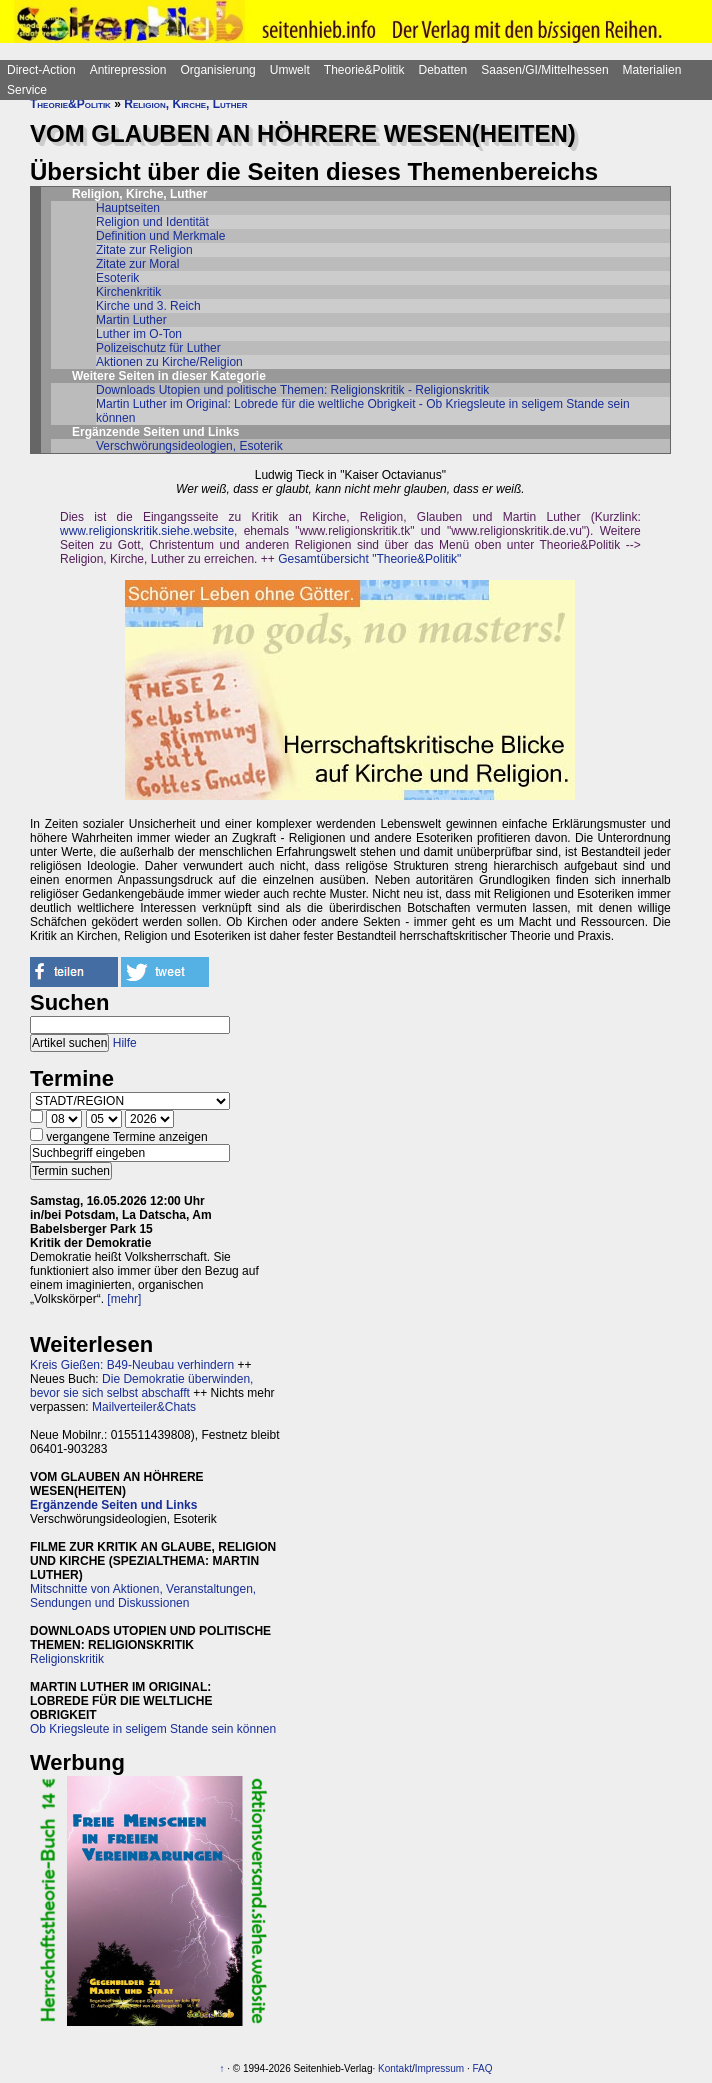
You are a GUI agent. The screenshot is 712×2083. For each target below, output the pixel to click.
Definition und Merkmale (160, 236)
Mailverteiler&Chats (144, 1407)
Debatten (443, 70)
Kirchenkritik (128, 292)
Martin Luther (131, 320)
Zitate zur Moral (137, 264)
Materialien (652, 70)
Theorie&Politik (364, 70)
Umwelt (290, 70)
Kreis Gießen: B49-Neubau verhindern (132, 1365)
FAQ (483, 2068)
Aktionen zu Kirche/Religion (169, 362)
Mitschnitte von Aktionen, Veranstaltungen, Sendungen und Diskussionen (143, 1596)
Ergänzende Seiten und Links (113, 1505)
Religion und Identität (152, 222)
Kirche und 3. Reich (148, 306)
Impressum (439, 2068)
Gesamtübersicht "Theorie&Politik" (369, 559)
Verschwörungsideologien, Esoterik (189, 446)
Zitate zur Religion (144, 250)
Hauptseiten (128, 208)
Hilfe (125, 1043)
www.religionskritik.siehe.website (147, 531)
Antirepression (128, 70)
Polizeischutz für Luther (158, 348)
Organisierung (217, 70)
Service (27, 90)
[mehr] (124, 1299)
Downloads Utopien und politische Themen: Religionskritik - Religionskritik (292, 390)
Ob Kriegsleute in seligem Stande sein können (153, 1729)
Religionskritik (67, 1659)
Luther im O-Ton (139, 334)
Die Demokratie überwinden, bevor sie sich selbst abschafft (141, 1386)
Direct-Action (41, 70)
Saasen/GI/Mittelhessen (544, 70)
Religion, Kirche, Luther (185, 104)
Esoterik (117, 278)
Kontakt (395, 2068)
